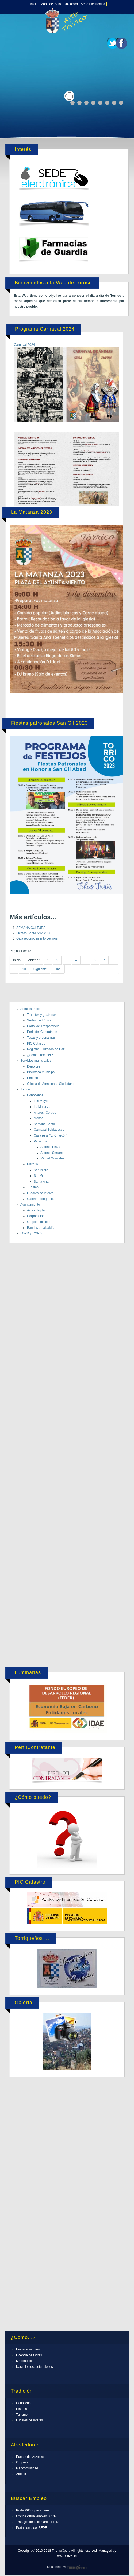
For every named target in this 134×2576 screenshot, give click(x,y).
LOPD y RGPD (31, 1233)
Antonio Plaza (50, 1147)
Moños (38, 1118)
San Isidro (41, 1170)
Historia (32, 1164)
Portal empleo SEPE (31, 2528)
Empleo (32, 1078)
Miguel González (52, 1158)
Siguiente (40, 969)
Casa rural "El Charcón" (51, 1135)
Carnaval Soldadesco (49, 1129)
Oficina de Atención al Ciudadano (50, 1084)
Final (57, 969)
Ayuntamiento (30, 1204)
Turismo (33, 1187)
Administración (30, 1009)
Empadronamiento (29, 2349)
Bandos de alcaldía (40, 1228)
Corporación (35, 1216)
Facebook (121, 43)
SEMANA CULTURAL (31, 928)
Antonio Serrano (52, 1153)
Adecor (21, 2474)
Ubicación (71, 4)
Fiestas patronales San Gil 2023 (49, 723)
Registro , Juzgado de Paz (46, 1049)
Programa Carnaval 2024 (45, 329)
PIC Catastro (36, 1043)
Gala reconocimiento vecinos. (37, 938)
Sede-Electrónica (39, 1020)
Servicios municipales (35, 1060)
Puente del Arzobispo (31, 2457)
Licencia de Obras (29, 2355)
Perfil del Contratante (42, 1032)
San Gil (39, 1176)
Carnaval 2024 (24, 345)
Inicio (33, 4)
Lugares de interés (40, 1193)
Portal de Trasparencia (43, 1026)
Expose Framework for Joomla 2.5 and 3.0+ (67, 21)
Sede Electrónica (93, 4)
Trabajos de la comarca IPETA (37, 2522)
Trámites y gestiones (41, 1015)
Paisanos (40, 1141)
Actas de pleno (37, 1210)
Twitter (112, 43)
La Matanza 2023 (31, 512)
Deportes (33, 1066)
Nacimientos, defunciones (34, 2367)
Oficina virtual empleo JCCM (36, 2516)
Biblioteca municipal (41, 1072)
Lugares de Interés (29, 2420)
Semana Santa (44, 1124)
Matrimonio (24, 2361)
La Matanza (42, 1107)
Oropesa (22, 2462)
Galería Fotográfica (41, 1199)
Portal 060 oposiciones (32, 2510)
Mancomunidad (27, 2468)
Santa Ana (41, 1181)
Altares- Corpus (45, 1112)
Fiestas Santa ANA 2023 (33, 933)
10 (24, 969)
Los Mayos (41, 1101)
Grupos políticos (38, 1222)
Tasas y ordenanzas (41, 1038)
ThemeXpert (77, 2567)
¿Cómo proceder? (40, 1055)
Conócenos (35, 1095)
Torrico (25, 1089)
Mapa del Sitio (50, 4)
